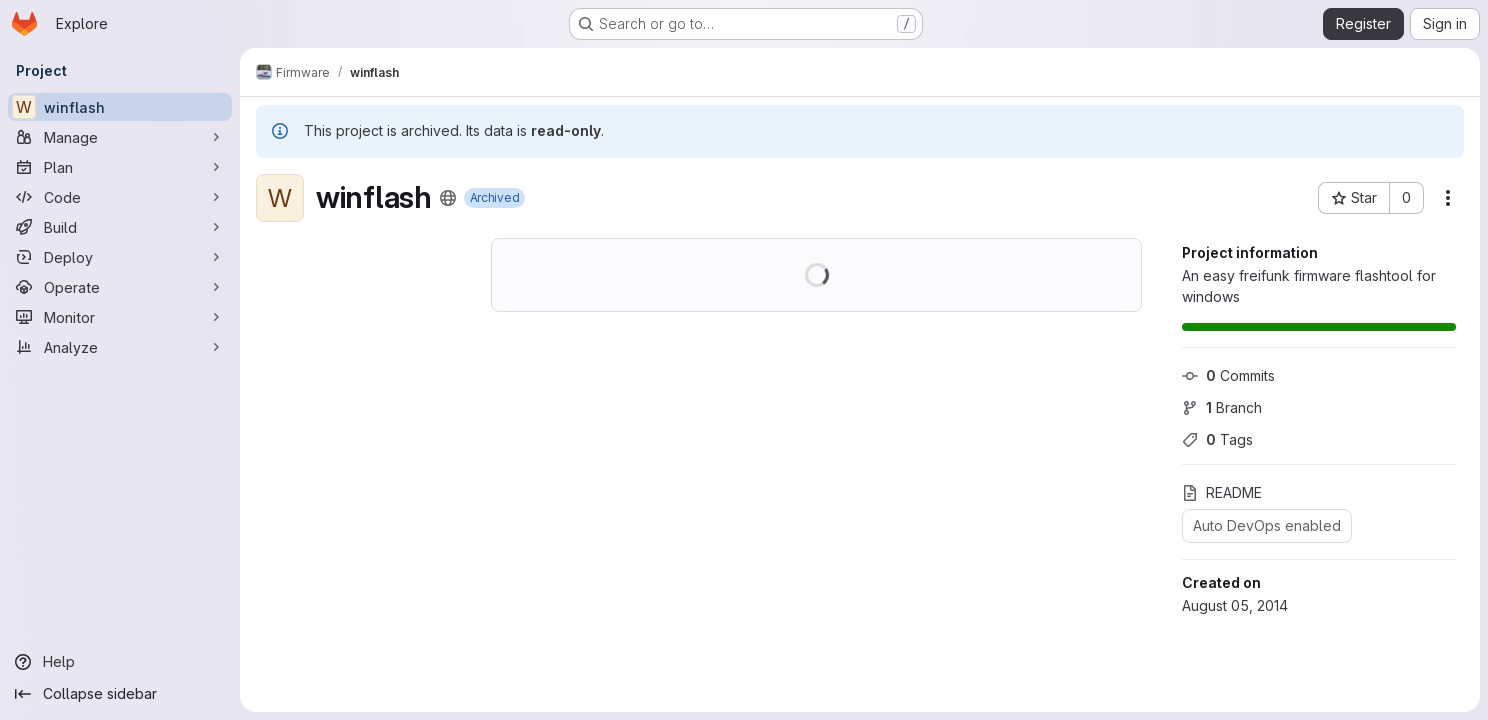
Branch (1222, 407)
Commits (1228, 375)
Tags (1217, 439)
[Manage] (120, 137)
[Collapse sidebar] (120, 694)
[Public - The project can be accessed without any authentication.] (448, 198)
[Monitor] (120, 317)
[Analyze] (120, 347)
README (1222, 492)
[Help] (120, 662)
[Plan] (120, 167)
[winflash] (120, 107)
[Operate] (120, 287)
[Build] (120, 227)
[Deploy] (120, 257)
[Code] (120, 197)
